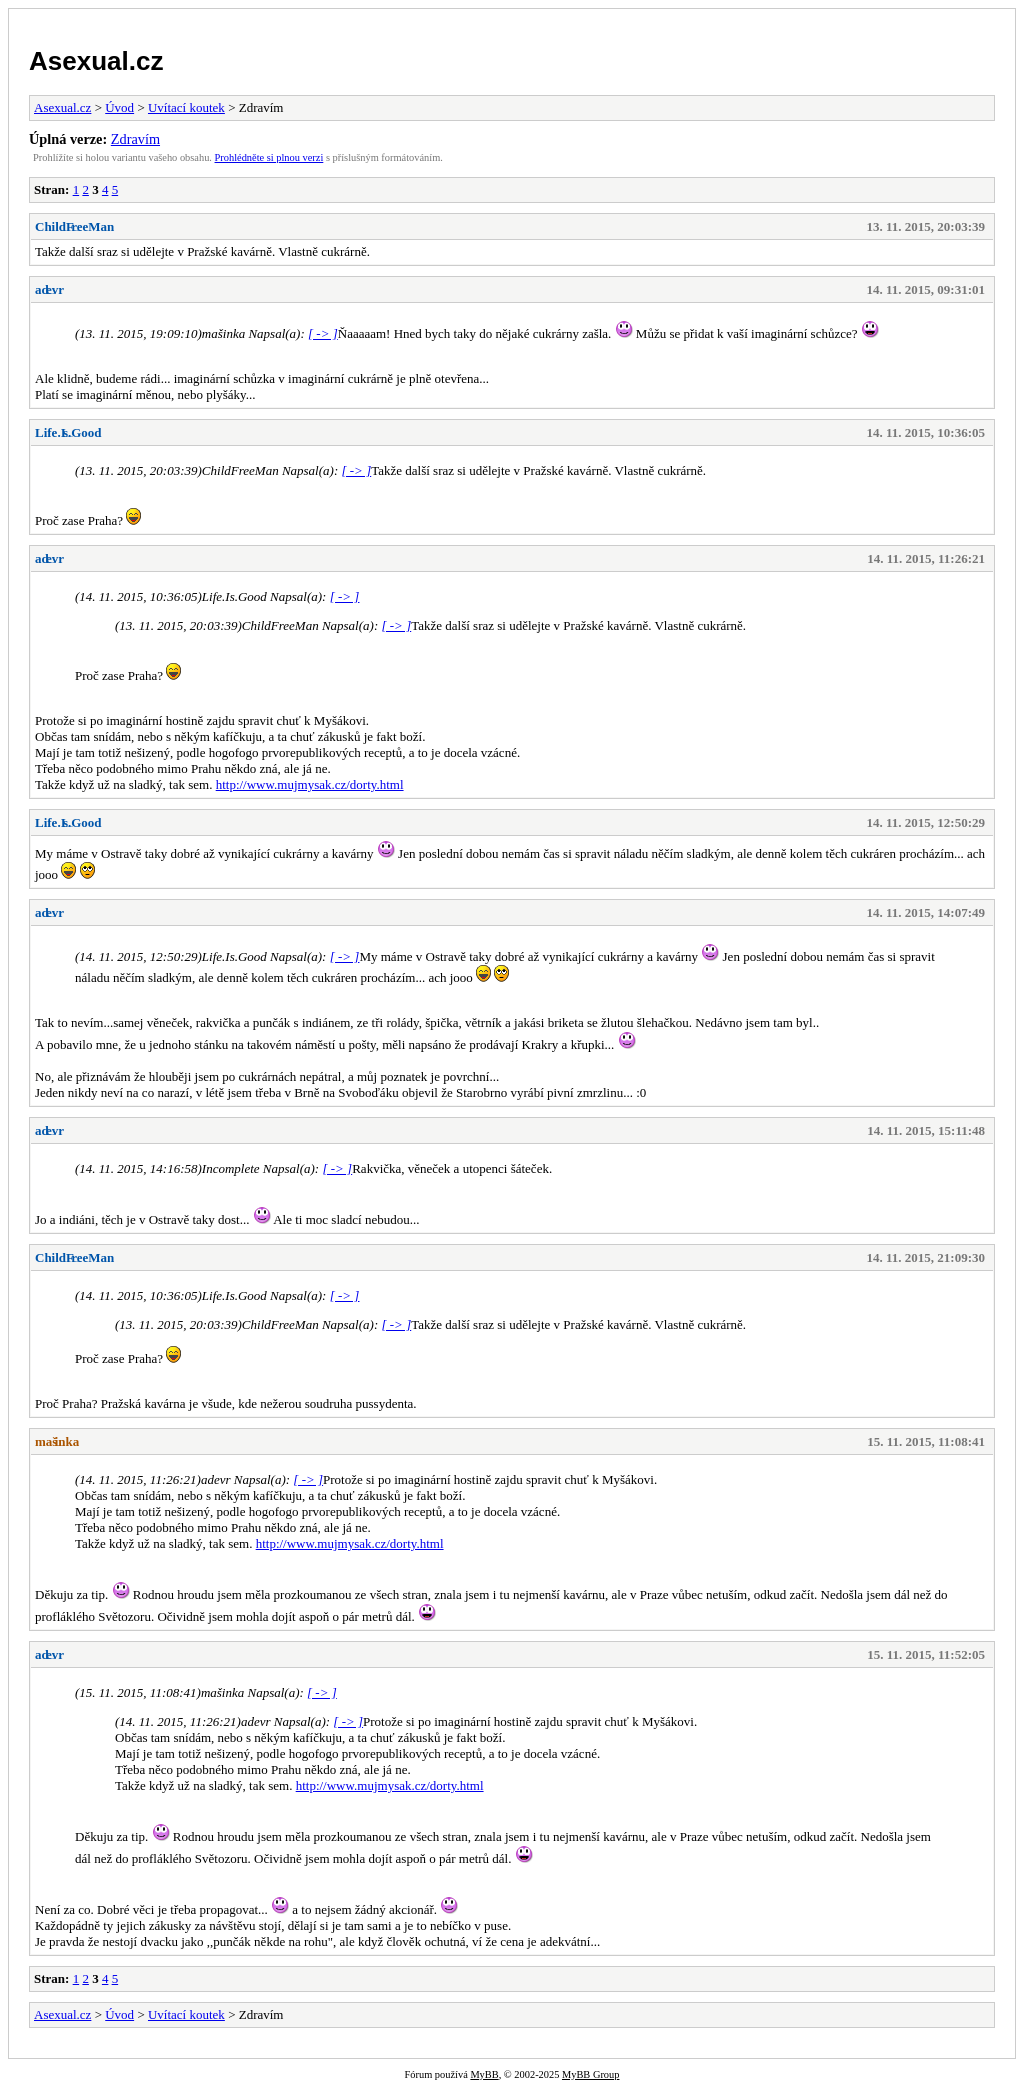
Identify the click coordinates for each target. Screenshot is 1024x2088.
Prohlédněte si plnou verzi (269, 157)
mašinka (57, 1441)
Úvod (119, 107)
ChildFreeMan (74, 226)
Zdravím (135, 139)
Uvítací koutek (186, 107)
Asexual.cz (96, 61)
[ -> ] (323, 333)
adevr (49, 289)
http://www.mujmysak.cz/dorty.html (310, 784)
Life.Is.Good (68, 432)
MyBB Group (590, 2074)
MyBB (484, 2074)
